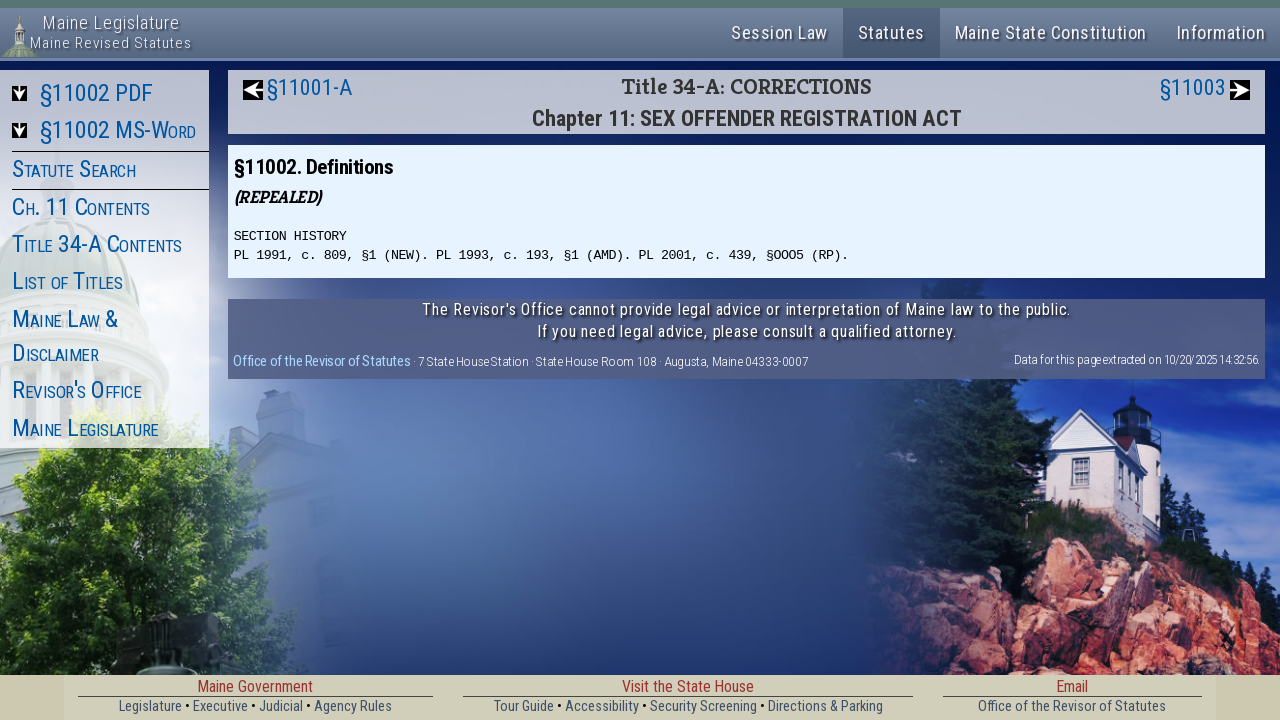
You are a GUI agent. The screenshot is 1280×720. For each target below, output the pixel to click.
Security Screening (703, 706)
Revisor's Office (76, 390)
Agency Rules (353, 706)
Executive (220, 706)
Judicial (281, 706)
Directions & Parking (825, 706)
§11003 (1193, 87)
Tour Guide (524, 706)
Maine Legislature (85, 428)
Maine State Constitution (1051, 32)
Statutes (891, 32)
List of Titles (67, 281)
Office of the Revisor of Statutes (321, 361)
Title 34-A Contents (97, 244)
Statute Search (73, 169)
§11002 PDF (96, 93)
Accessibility (602, 706)
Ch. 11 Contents (81, 207)
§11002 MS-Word (118, 130)
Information (1221, 32)
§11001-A (309, 87)
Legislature (150, 706)
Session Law (779, 32)
